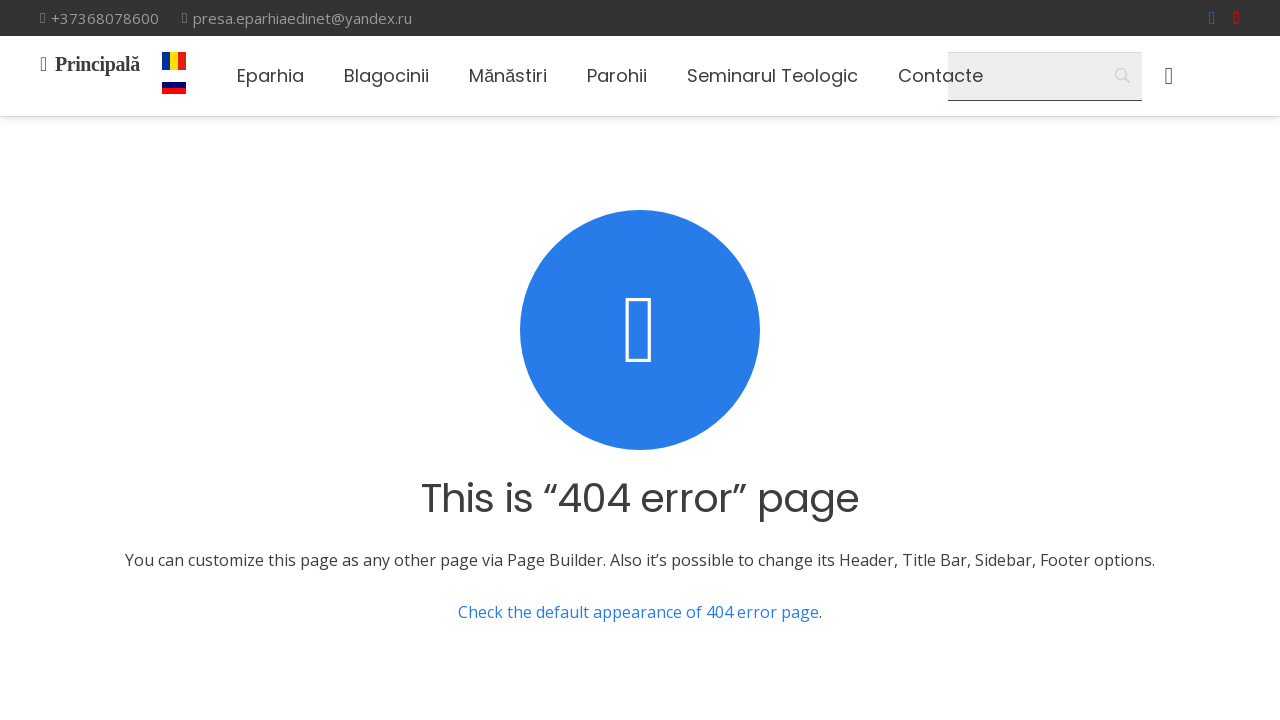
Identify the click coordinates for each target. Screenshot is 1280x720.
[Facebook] (1212, 18)
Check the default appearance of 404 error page (638, 612)
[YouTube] (1236, 18)
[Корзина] (1168, 76)
